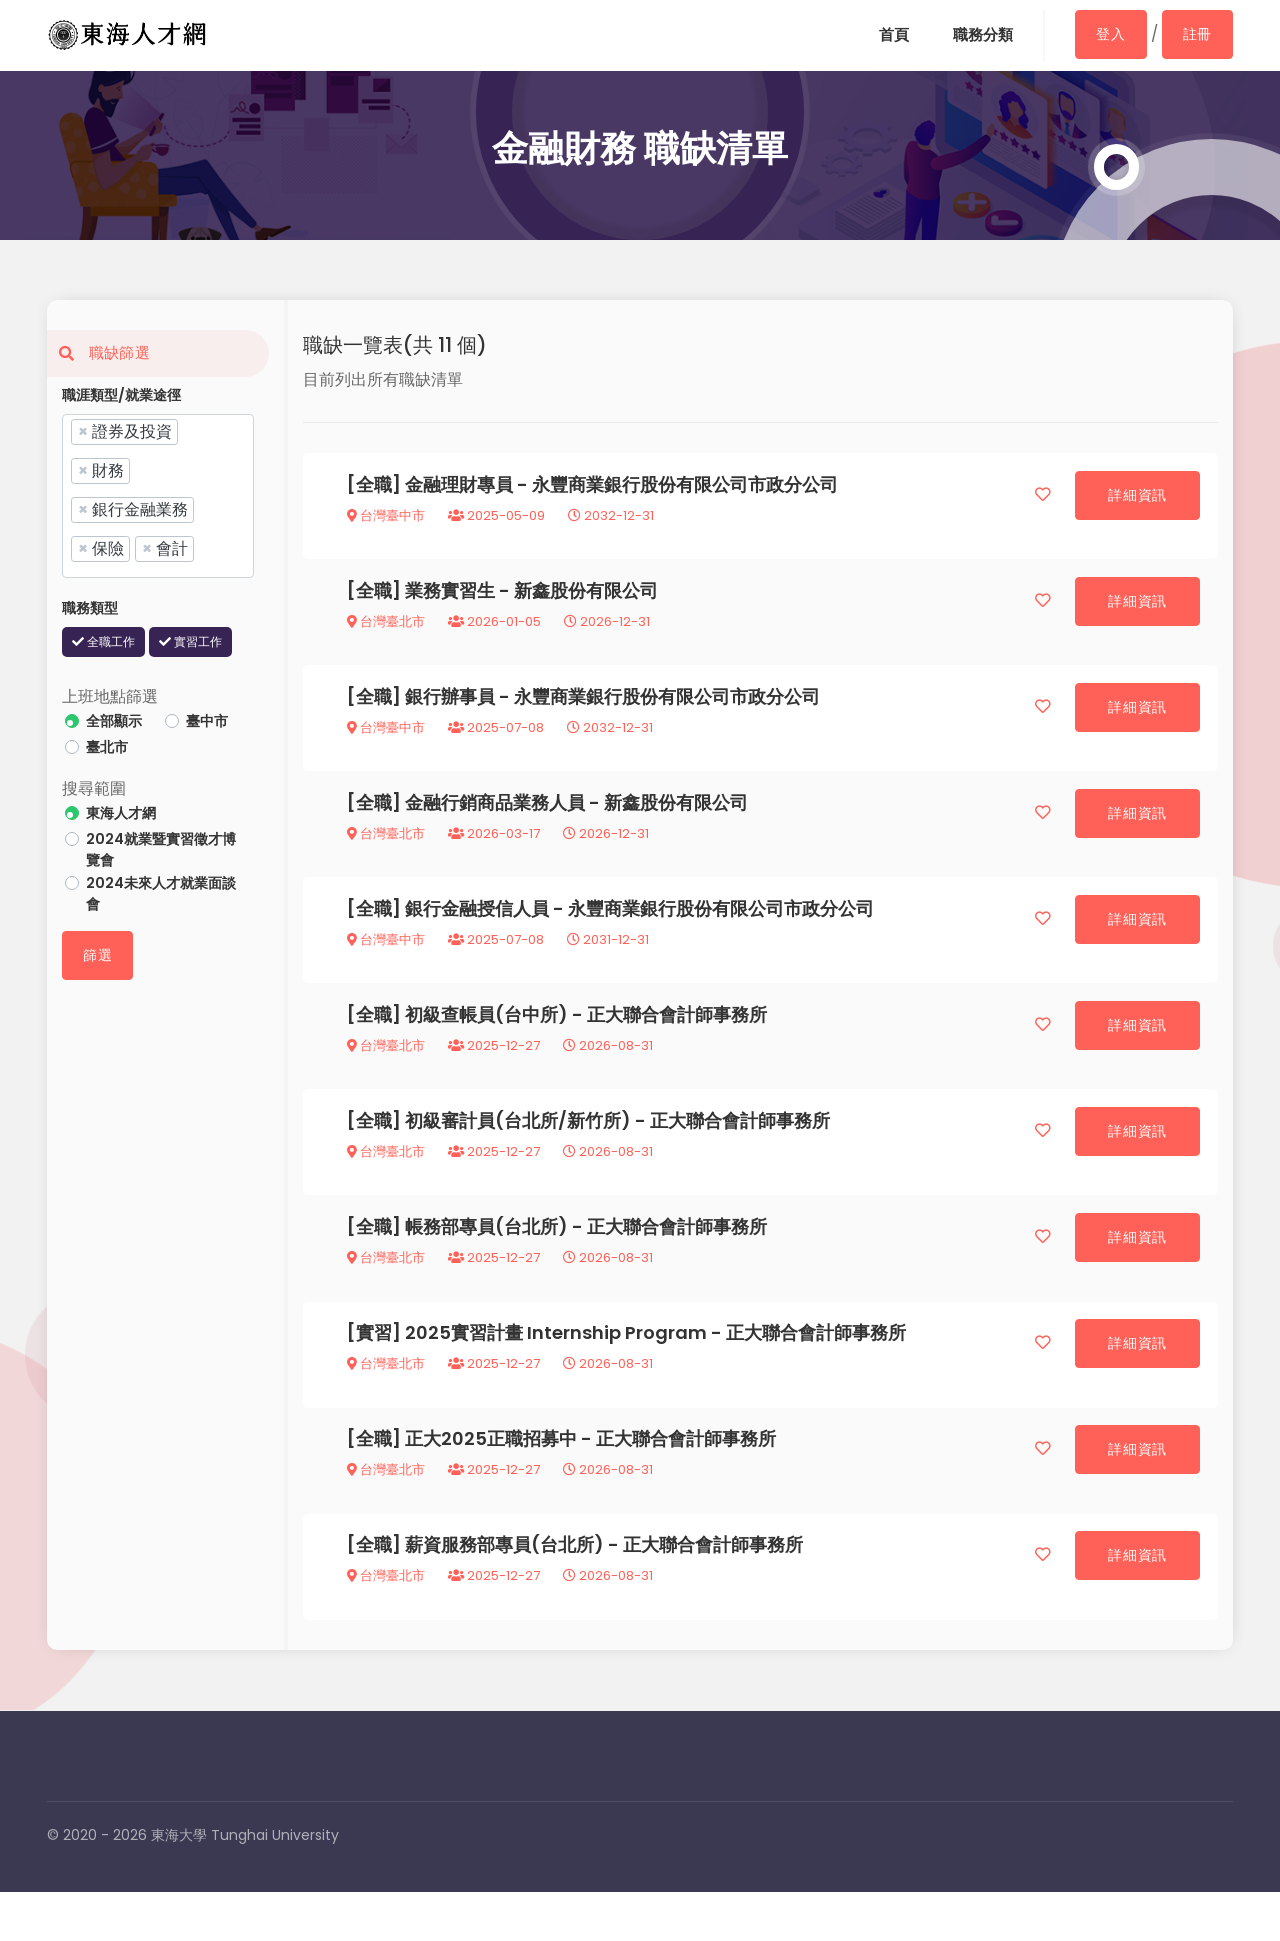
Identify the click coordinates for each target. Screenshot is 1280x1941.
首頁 (888, 35)
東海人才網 (121, 813)
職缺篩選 (98, 352)
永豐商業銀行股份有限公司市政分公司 (687, 486)
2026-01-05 (496, 628)
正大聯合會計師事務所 (679, 1039)
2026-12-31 (609, 628)
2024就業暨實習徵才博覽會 (161, 849)
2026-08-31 (610, 1070)
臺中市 (207, 721)
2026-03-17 (496, 849)
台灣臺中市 (388, 517)
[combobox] (158, 496)
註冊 (1197, 34)
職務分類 (980, 35)
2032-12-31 (613, 517)
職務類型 (90, 608)
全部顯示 (114, 721)
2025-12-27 (496, 1070)
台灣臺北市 (388, 628)
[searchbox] (205, 548)
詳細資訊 (1135, 497)
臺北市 (107, 747)
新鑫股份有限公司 (588, 597)
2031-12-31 (610, 959)
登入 (1109, 34)
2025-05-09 (498, 517)
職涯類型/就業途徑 (121, 395)
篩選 (97, 955)
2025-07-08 (498, 738)
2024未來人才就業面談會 (161, 893)
